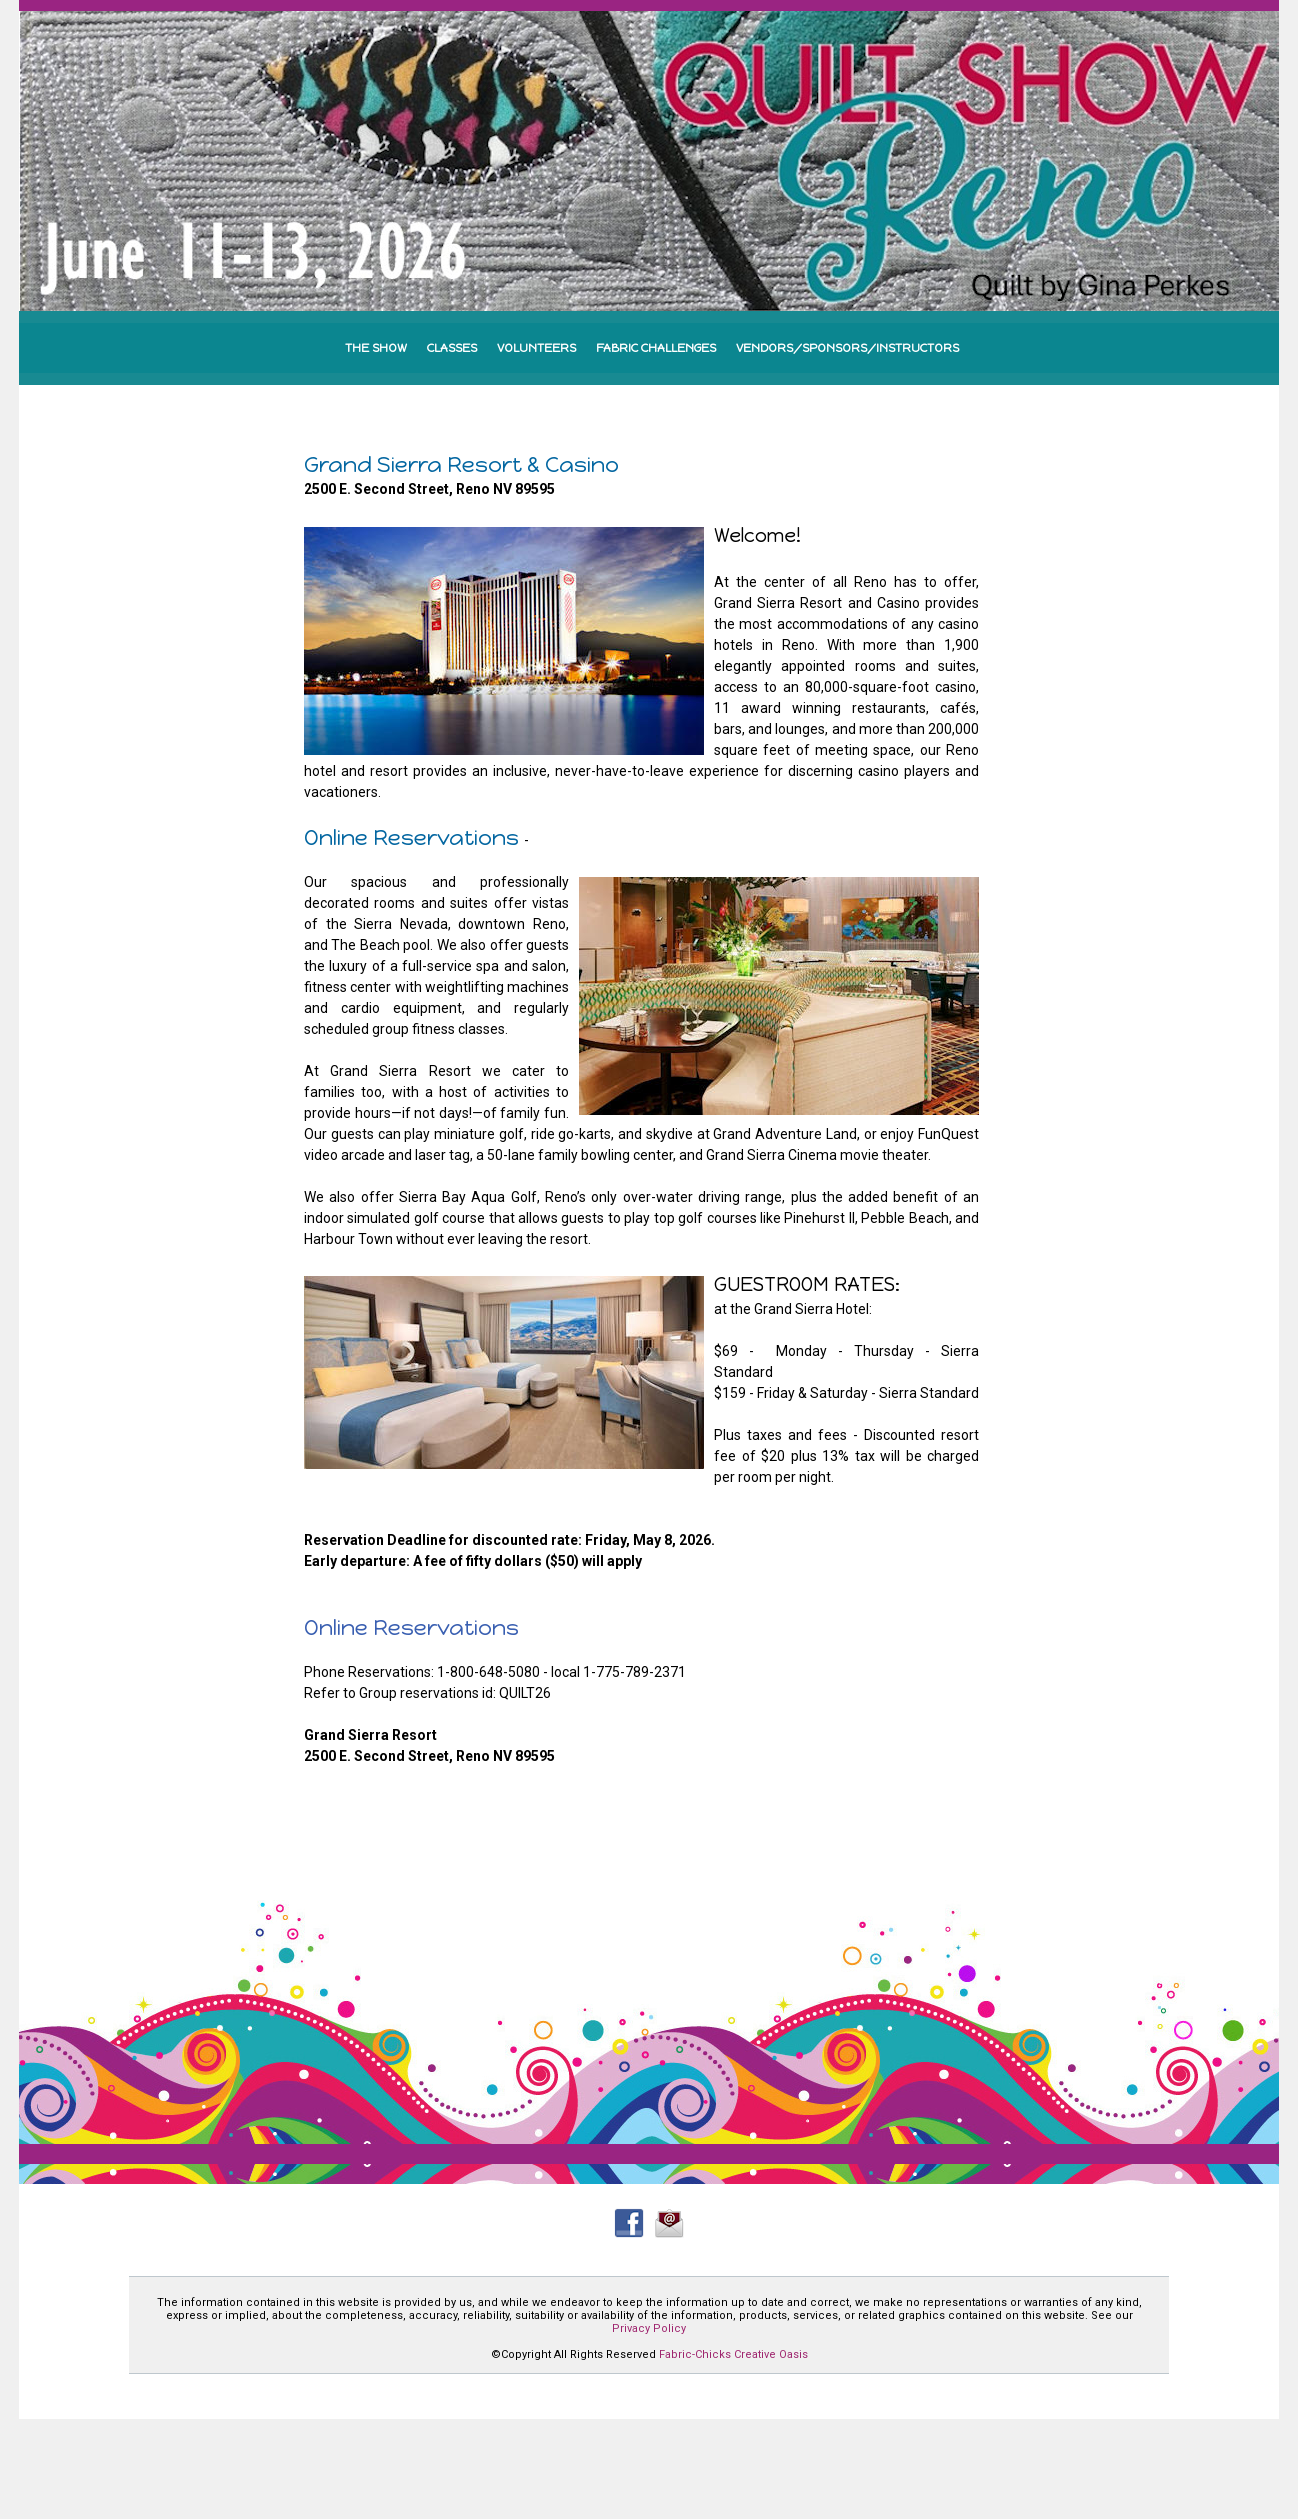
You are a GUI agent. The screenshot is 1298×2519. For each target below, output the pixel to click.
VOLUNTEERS (536, 348)
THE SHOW (376, 348)
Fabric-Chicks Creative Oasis (733, 2354)
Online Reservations (411, 1627)
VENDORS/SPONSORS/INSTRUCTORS (847, 348)
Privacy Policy (649, 2328)
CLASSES (452, 348)
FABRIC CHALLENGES (656, 348)
